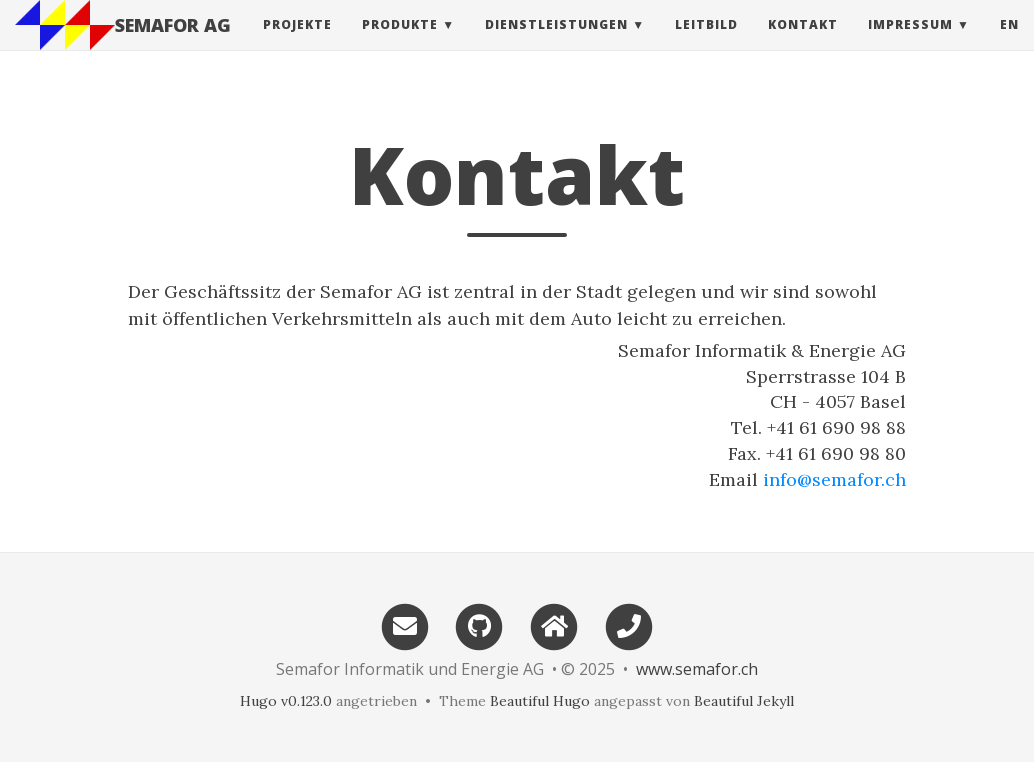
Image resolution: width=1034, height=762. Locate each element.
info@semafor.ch (834, 479)
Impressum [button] (910, 44)
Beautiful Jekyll (744, 701)
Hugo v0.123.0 (286, 701)
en (1009, 44)
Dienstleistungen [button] (556, 44)
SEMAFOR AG (173, 45)
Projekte (297, 44)
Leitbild (706, 44)
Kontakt (803, 44)
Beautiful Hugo (540, 701)
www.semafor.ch (697, 669)
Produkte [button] (400, 44)
